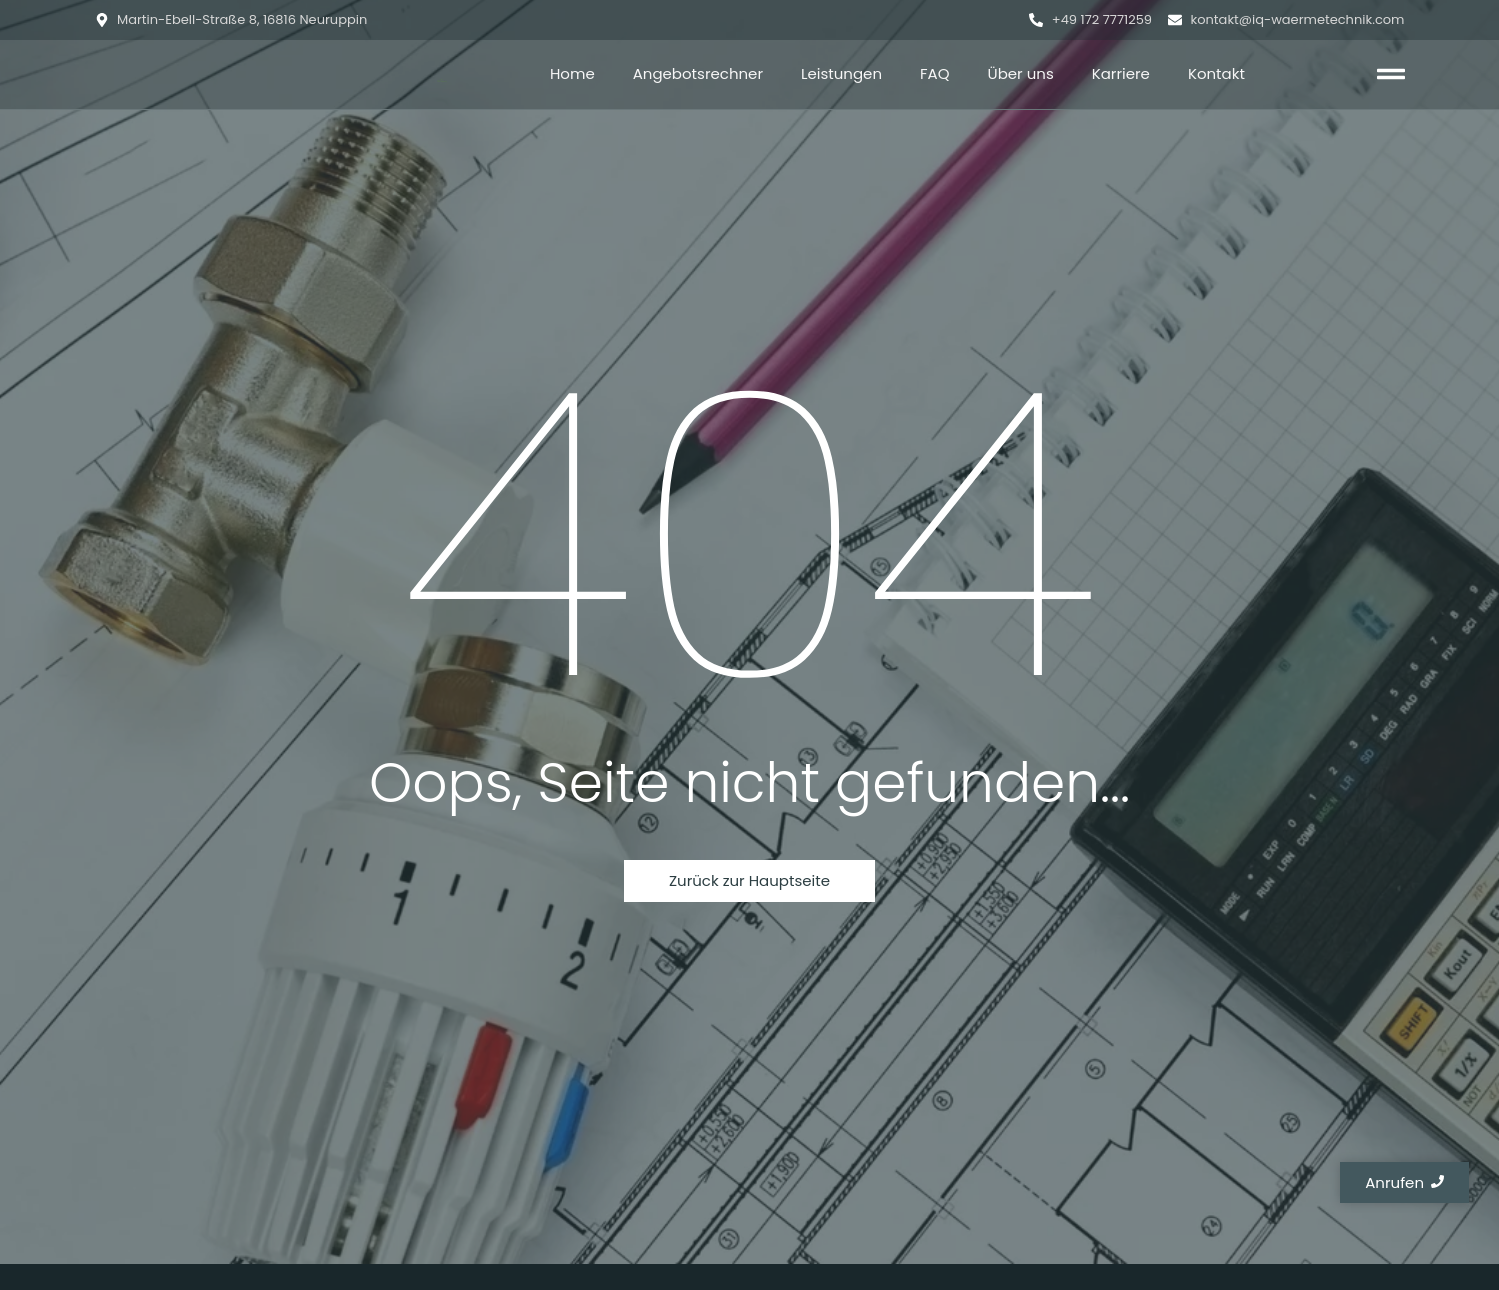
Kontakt (1216, 73)
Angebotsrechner (698, 73)
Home (572, 73)
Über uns (1021, 73)
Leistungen (841, 73)
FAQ (935, 73)
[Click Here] (1391, 77)
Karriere (1121, 73)
